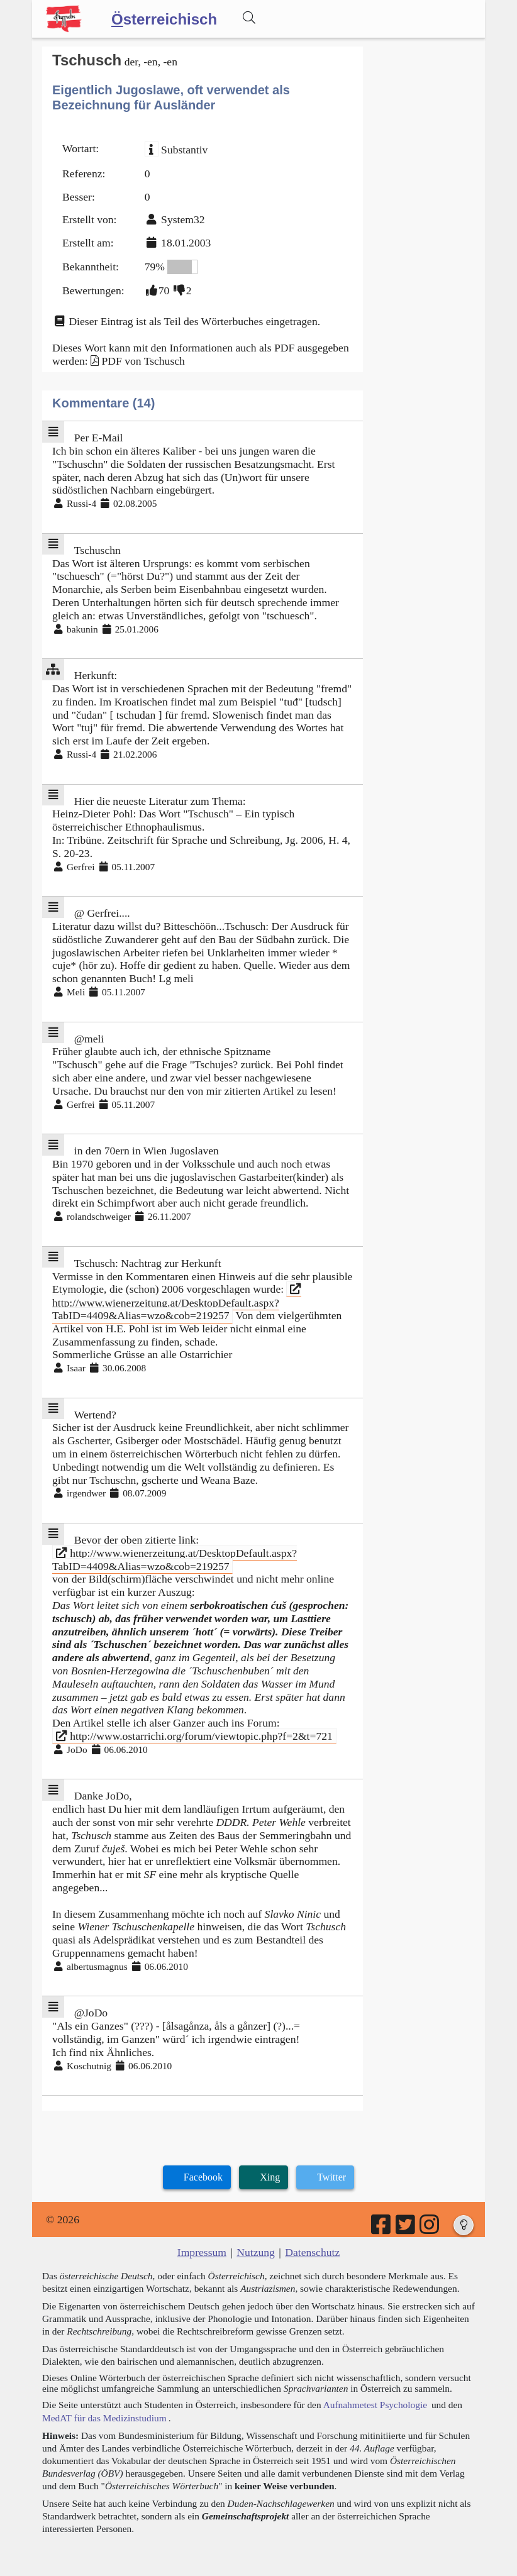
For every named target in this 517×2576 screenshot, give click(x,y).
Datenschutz (312, 2252)
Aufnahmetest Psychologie (375, 2404)
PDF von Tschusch (142, 361)
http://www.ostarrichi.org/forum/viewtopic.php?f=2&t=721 (194, 1736)
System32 (182, 219)
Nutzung (255, 2252)
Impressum (201, 2252)
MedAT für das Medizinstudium (104, 2418)
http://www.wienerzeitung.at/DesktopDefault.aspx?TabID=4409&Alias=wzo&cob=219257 (176, 1302)
